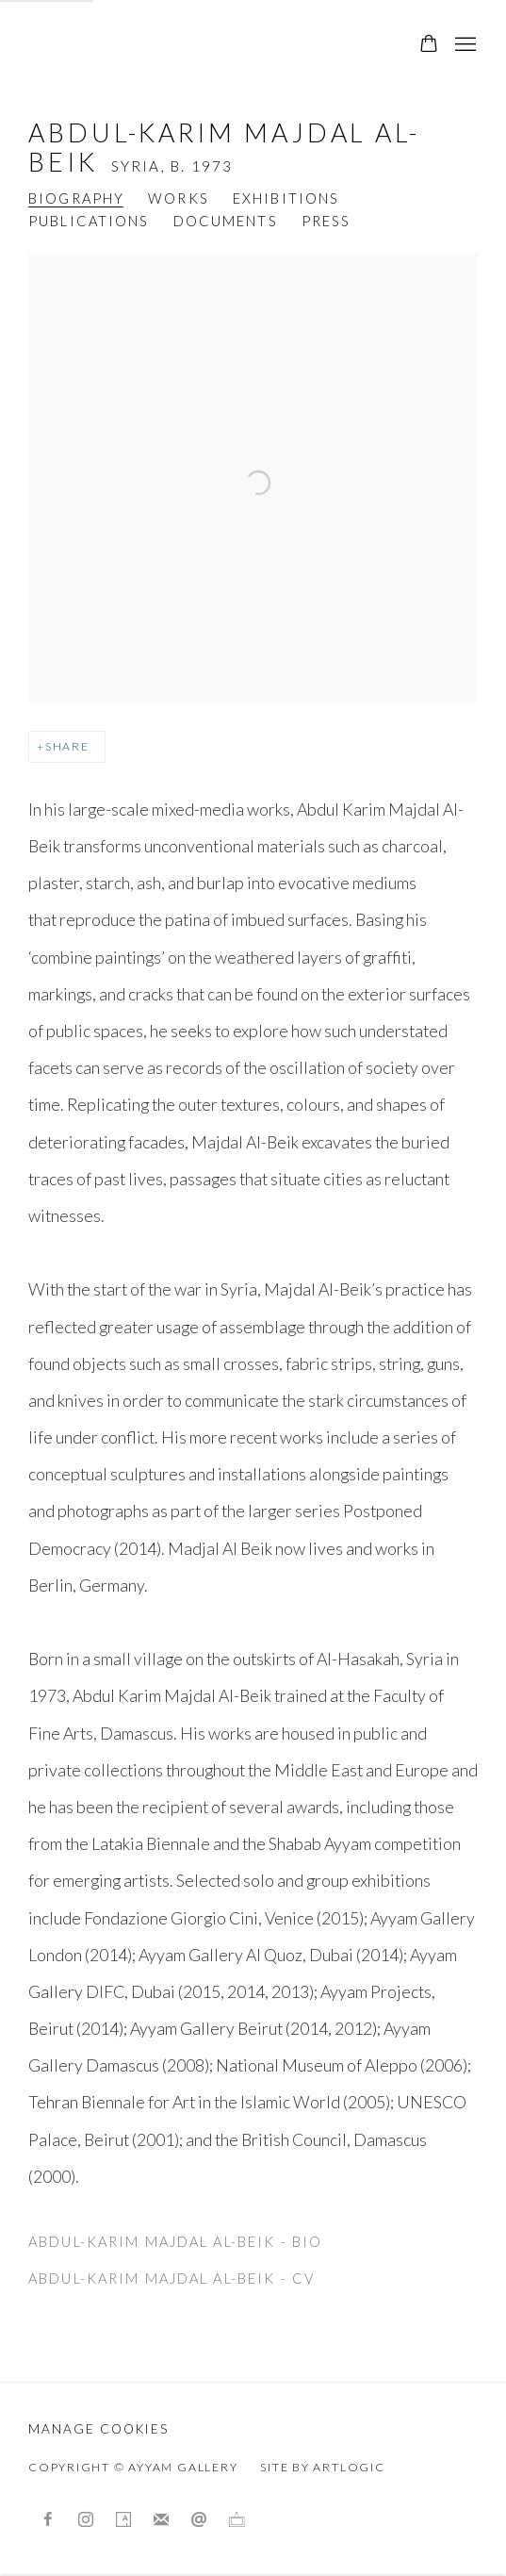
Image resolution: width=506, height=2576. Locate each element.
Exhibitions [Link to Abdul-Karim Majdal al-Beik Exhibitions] (286, 198)
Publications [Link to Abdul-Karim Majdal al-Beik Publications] (89, 220)
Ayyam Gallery (150, 45)
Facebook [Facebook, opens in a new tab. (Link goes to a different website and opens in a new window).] (48, 2520)
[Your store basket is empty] (428, 45)
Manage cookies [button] (98, 2428)
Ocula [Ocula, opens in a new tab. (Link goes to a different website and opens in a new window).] (236, 2520)
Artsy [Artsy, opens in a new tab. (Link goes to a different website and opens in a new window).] (123, 2520)
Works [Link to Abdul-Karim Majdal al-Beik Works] (178, 198)
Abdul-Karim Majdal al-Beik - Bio (175, 2246)
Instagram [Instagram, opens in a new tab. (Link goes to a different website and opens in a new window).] (86, 2520)
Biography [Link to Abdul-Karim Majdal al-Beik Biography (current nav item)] (76, 198)
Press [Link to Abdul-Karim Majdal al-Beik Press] (326, 220)
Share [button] (67, 746)
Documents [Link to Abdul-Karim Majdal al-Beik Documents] (225, 220)
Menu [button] (463, 45)
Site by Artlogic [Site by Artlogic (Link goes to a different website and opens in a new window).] (322, 2467)
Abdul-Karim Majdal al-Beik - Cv (171, 2283)
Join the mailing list (161, 2520)
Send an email (199, 2520)
